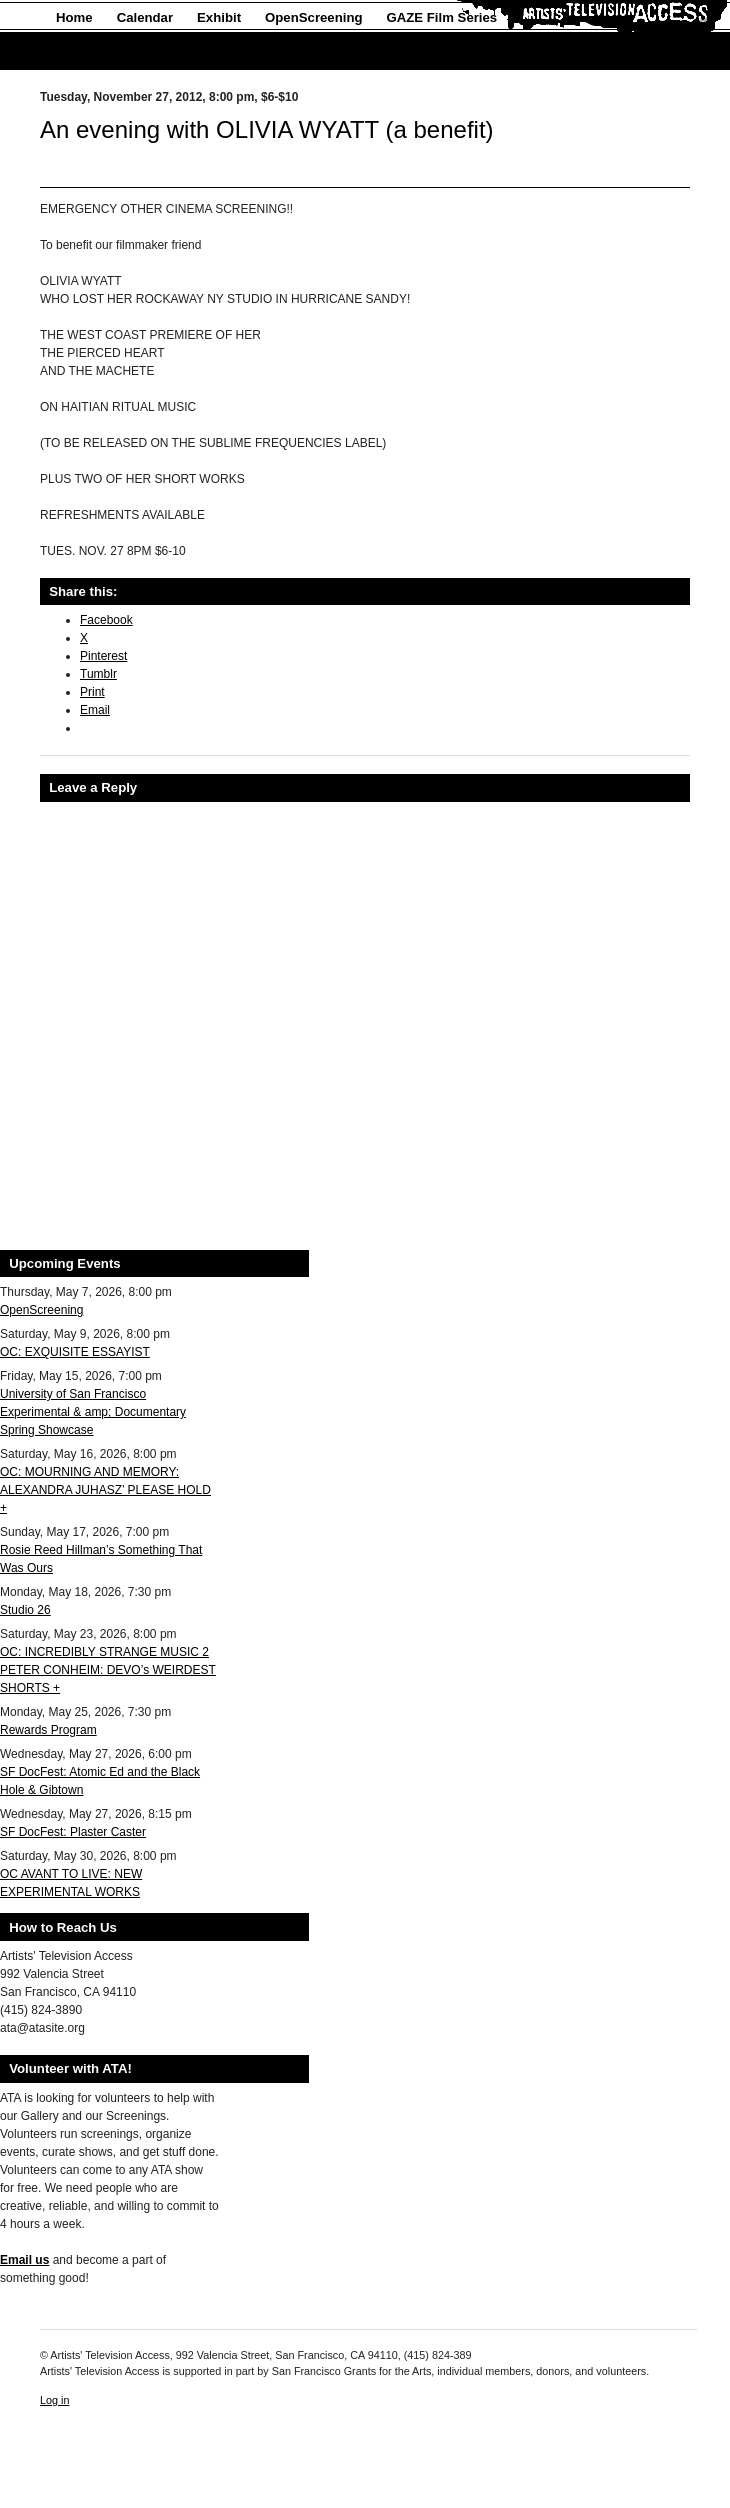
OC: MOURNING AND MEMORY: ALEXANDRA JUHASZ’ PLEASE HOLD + (105, 1490)
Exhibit (219, 17)
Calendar (145, 17)
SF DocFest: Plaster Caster (73, 1832)
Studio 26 (25, 1610)
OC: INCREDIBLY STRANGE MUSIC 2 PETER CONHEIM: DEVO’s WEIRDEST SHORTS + (108, 1670)
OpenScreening (313, 17)
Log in (54, 2400)
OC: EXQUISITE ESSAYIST (75, 1352)
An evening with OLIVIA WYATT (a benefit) (267, 129)
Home (74, 17)
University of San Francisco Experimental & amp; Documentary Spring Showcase (93, 1412)
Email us (24, 2260)
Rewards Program (48, 1730)
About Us (85, 51)
